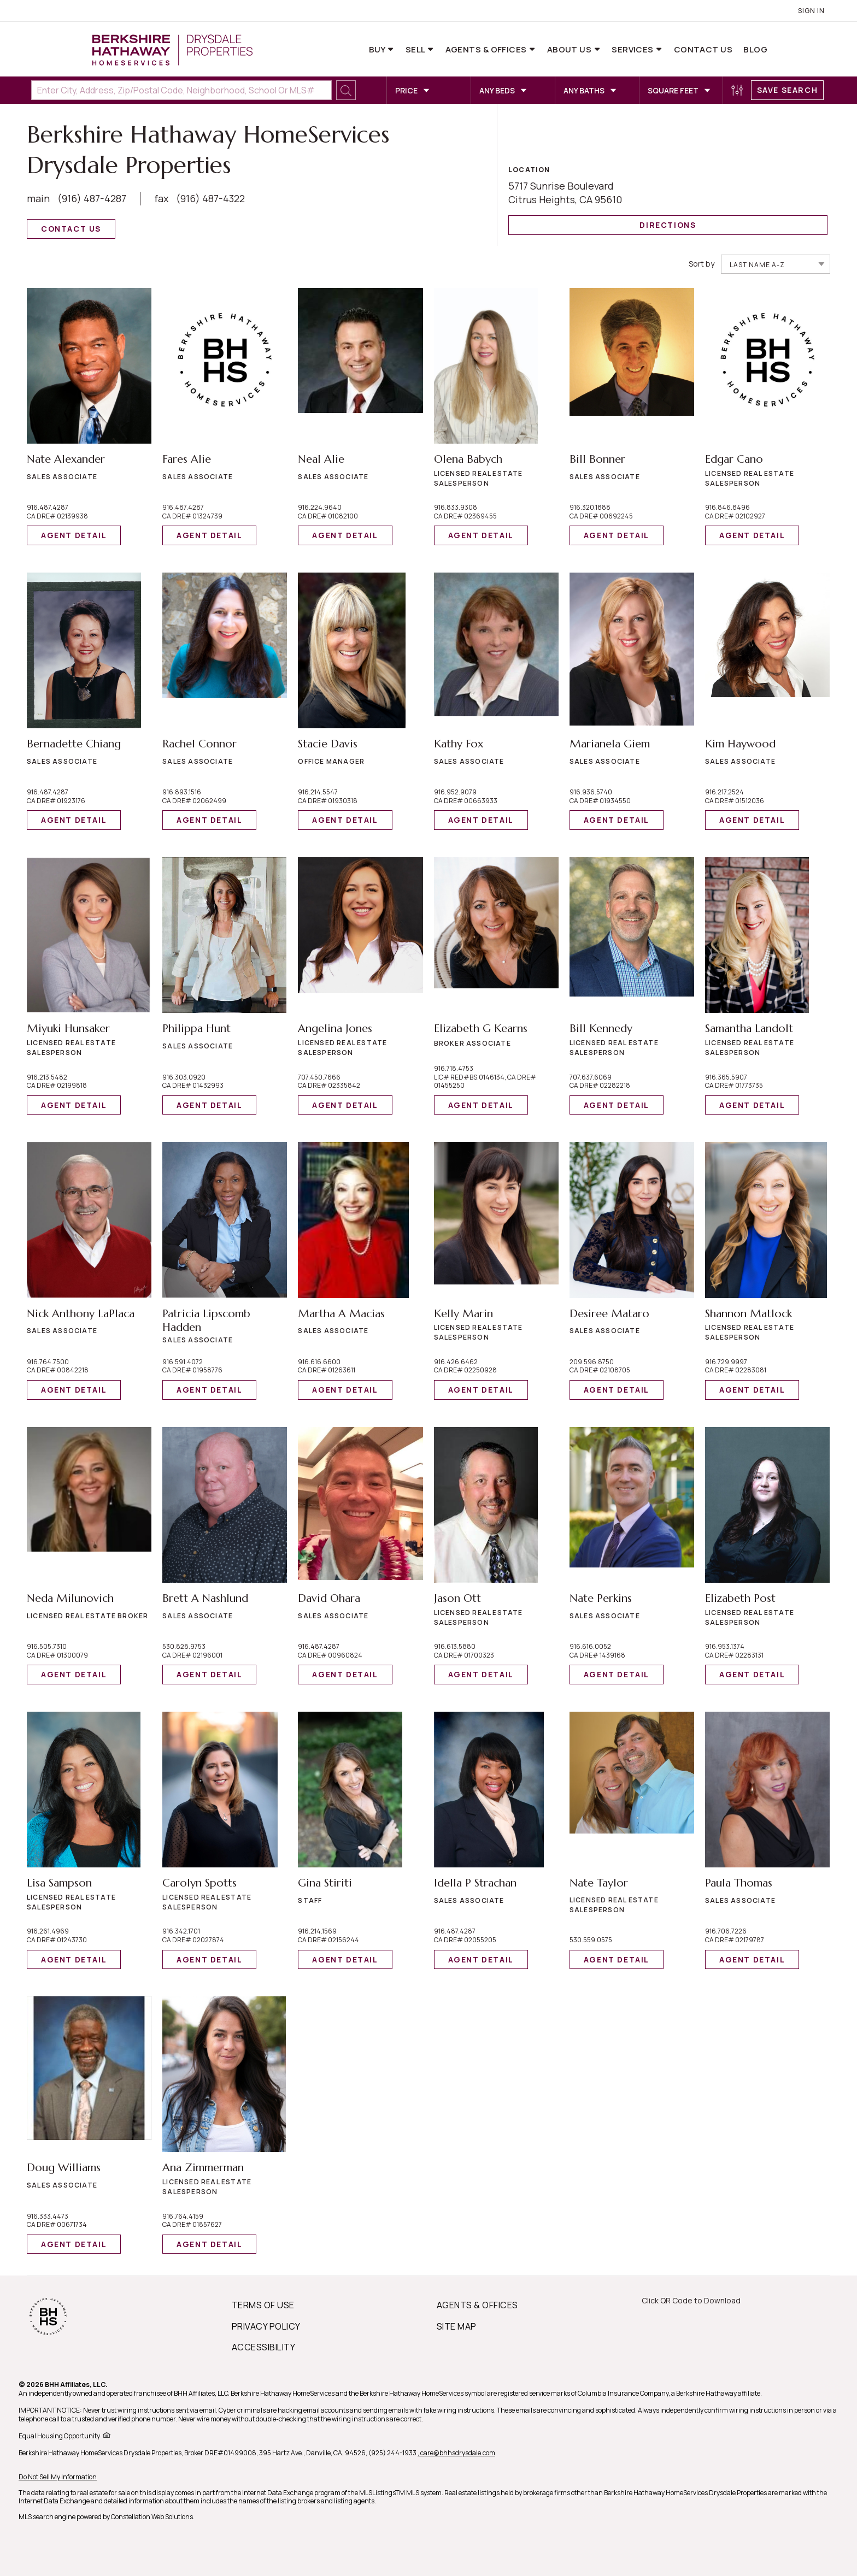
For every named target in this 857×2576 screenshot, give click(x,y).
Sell (416, 49)
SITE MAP (457, 2326)
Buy (378, 49)
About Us (570, 49)
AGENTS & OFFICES (477, 2305)
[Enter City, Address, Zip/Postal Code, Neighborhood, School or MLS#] (181, 90)
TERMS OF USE (263, 2305)
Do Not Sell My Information (58, 2476)
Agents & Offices (487, 49)
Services (633, 49)
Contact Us (703, 49)
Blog (755, 49)
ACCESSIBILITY (263, 2347)
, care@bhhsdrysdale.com (456, 2452)
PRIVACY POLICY (266, 2326)
